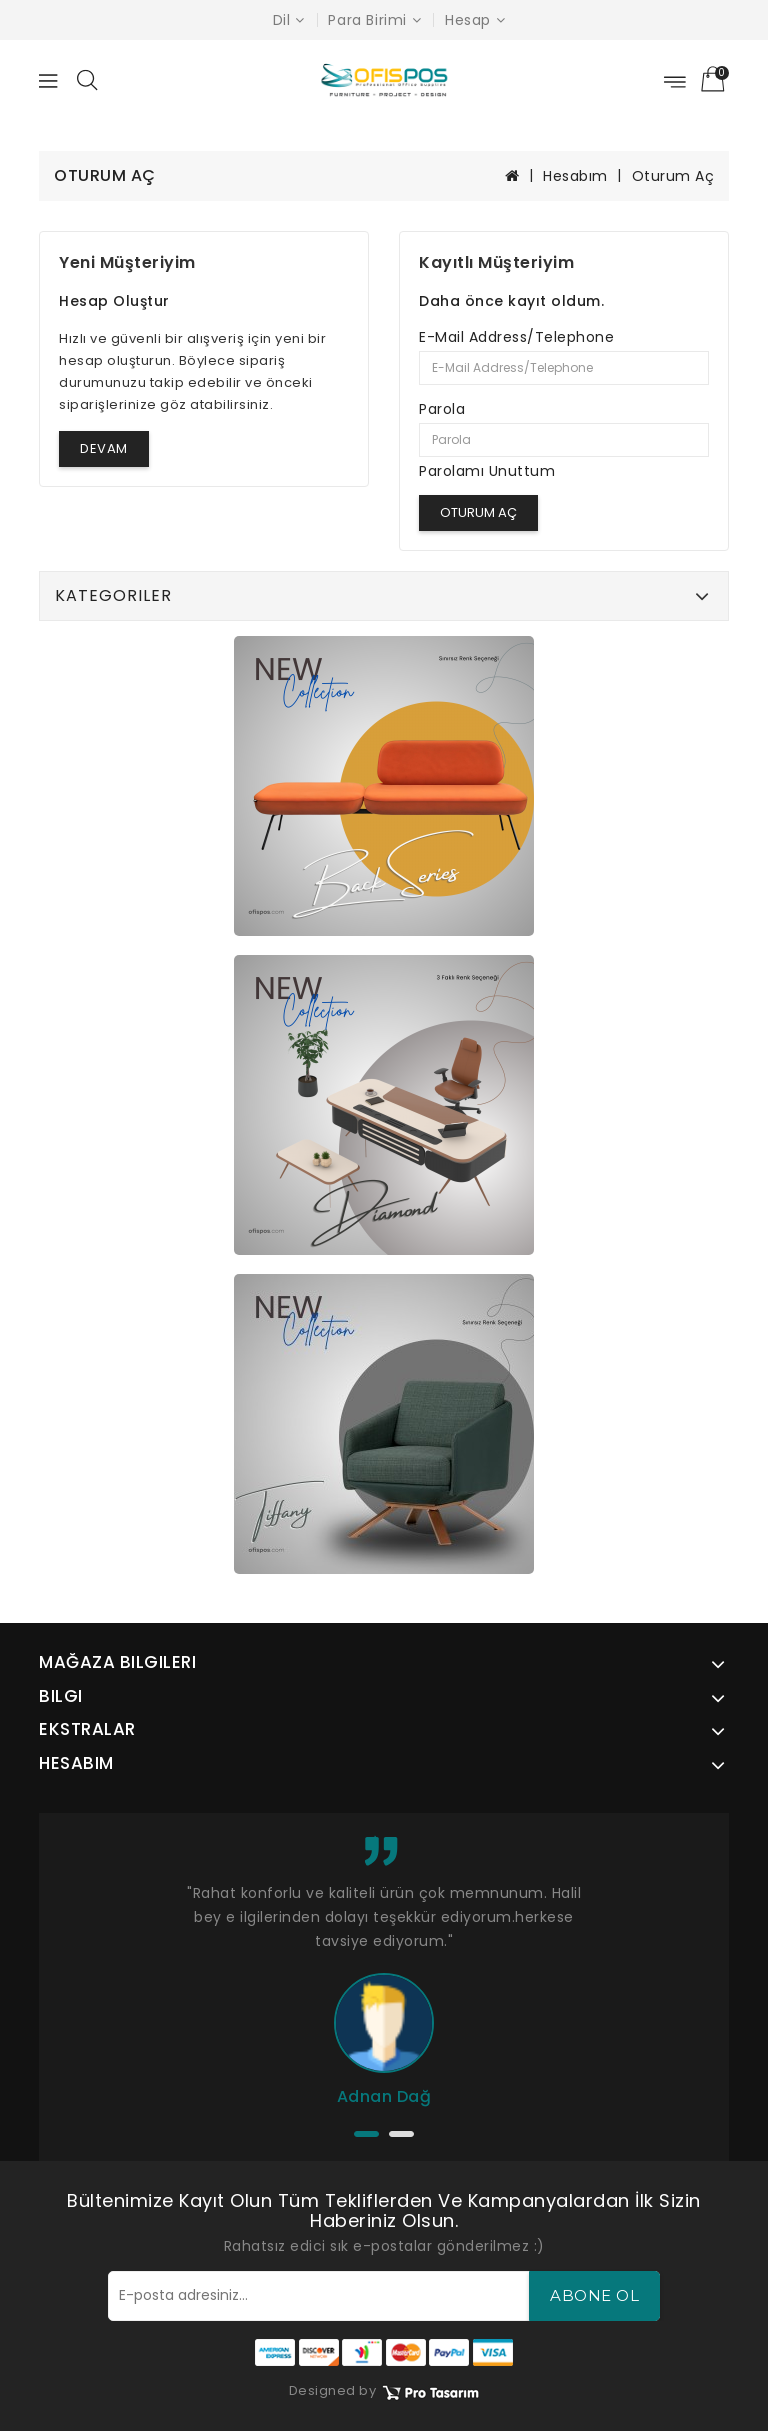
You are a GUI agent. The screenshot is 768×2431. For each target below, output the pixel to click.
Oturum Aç (673, 176)
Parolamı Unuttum (487, 471)
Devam (104, 448)
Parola (442, 409)
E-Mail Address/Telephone (516, 337)
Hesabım (575, 176)
